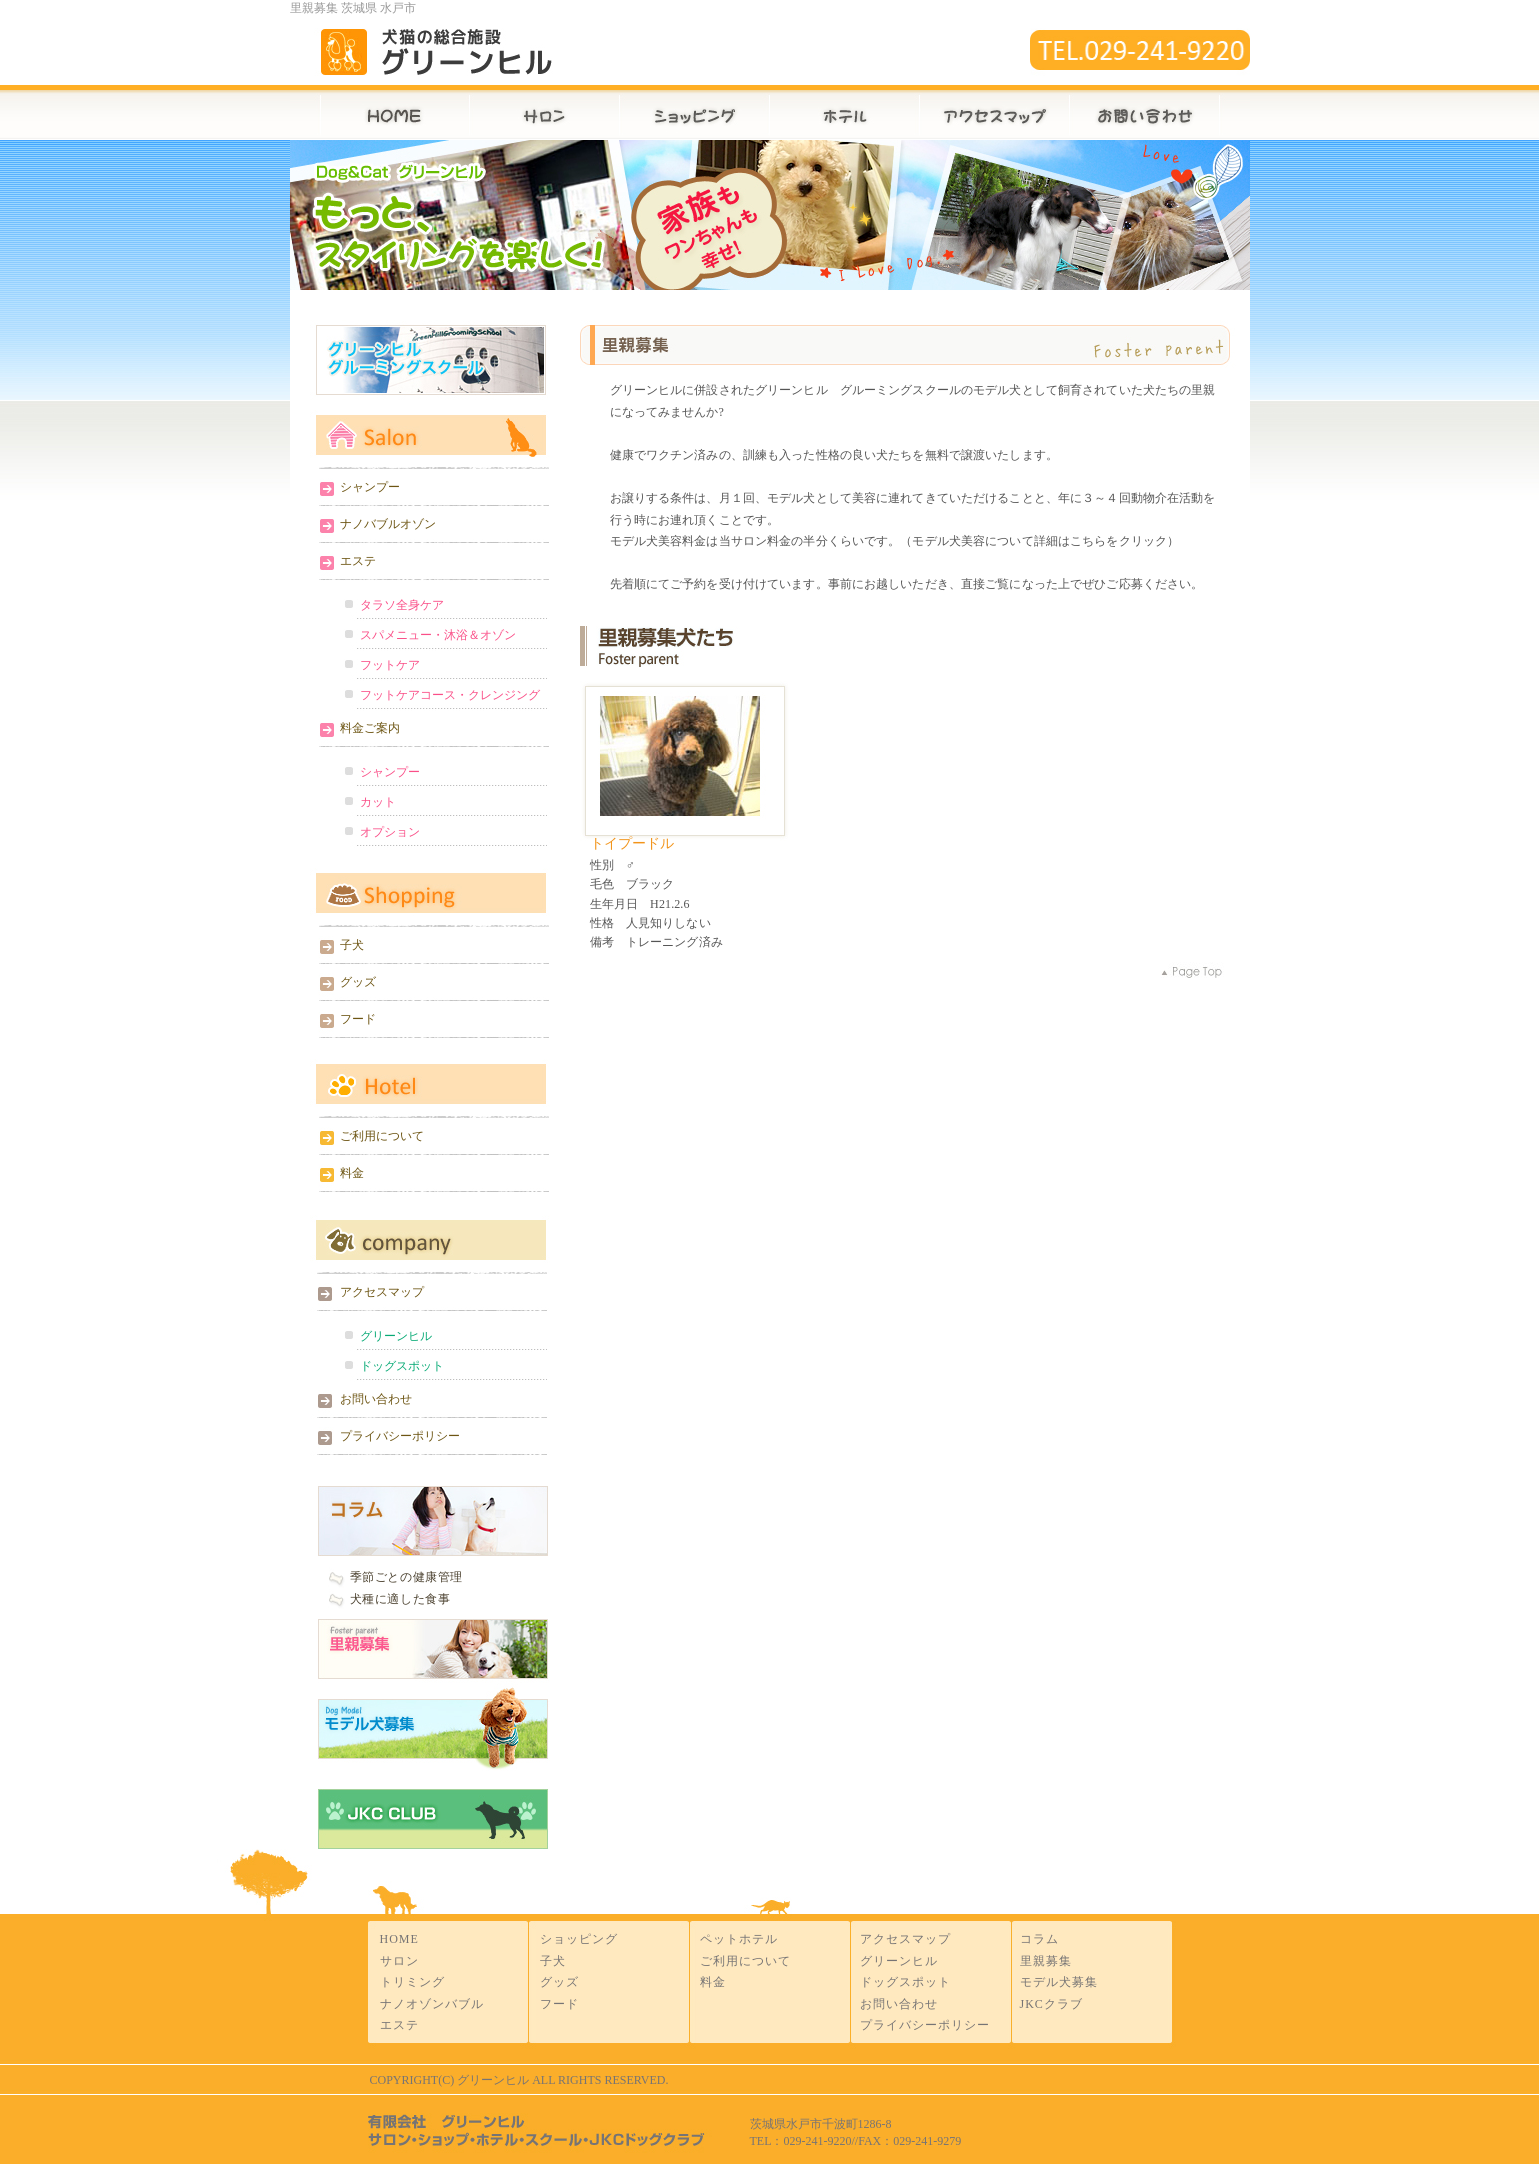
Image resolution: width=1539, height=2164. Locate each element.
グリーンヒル (396, 1336)
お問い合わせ (1159, 112)
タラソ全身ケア (402, 605)
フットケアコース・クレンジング (450, 695)
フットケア (390, 665)
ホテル (844, 112)
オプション (390, 832)
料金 (352, 1173)
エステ (358, 561)
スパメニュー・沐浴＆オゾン (438, 635)
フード (358, 1019)
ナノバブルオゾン (388, 524)
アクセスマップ (994, 112)
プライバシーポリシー (400, 1436)
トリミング (412, 1982)
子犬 (352, 945)
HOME (379, 112)
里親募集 (430, 1651)
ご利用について (382, 1136)
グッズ (358, 982)
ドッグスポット (402, 1366)
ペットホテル (739, 1939)
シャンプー (370, 487)
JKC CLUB (430, 1814)
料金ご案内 (370, 728)
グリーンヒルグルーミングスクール (430, 360)
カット (378, 802)
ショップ (694, 112)
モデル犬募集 (430, 1731)
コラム (1039, 1939)
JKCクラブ (1051, 2004)
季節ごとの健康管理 (406, 1577)
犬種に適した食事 (400, 1599)
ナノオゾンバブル (432, 2004)
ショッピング (579, 1939)
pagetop (1200, 972)
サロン (544, 112)
